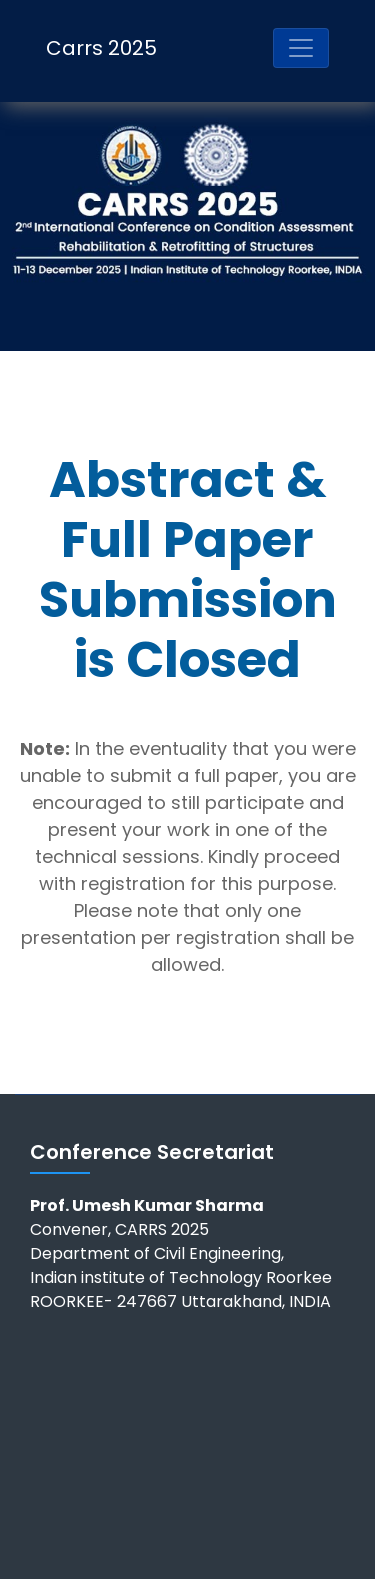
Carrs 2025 (101, 48)
